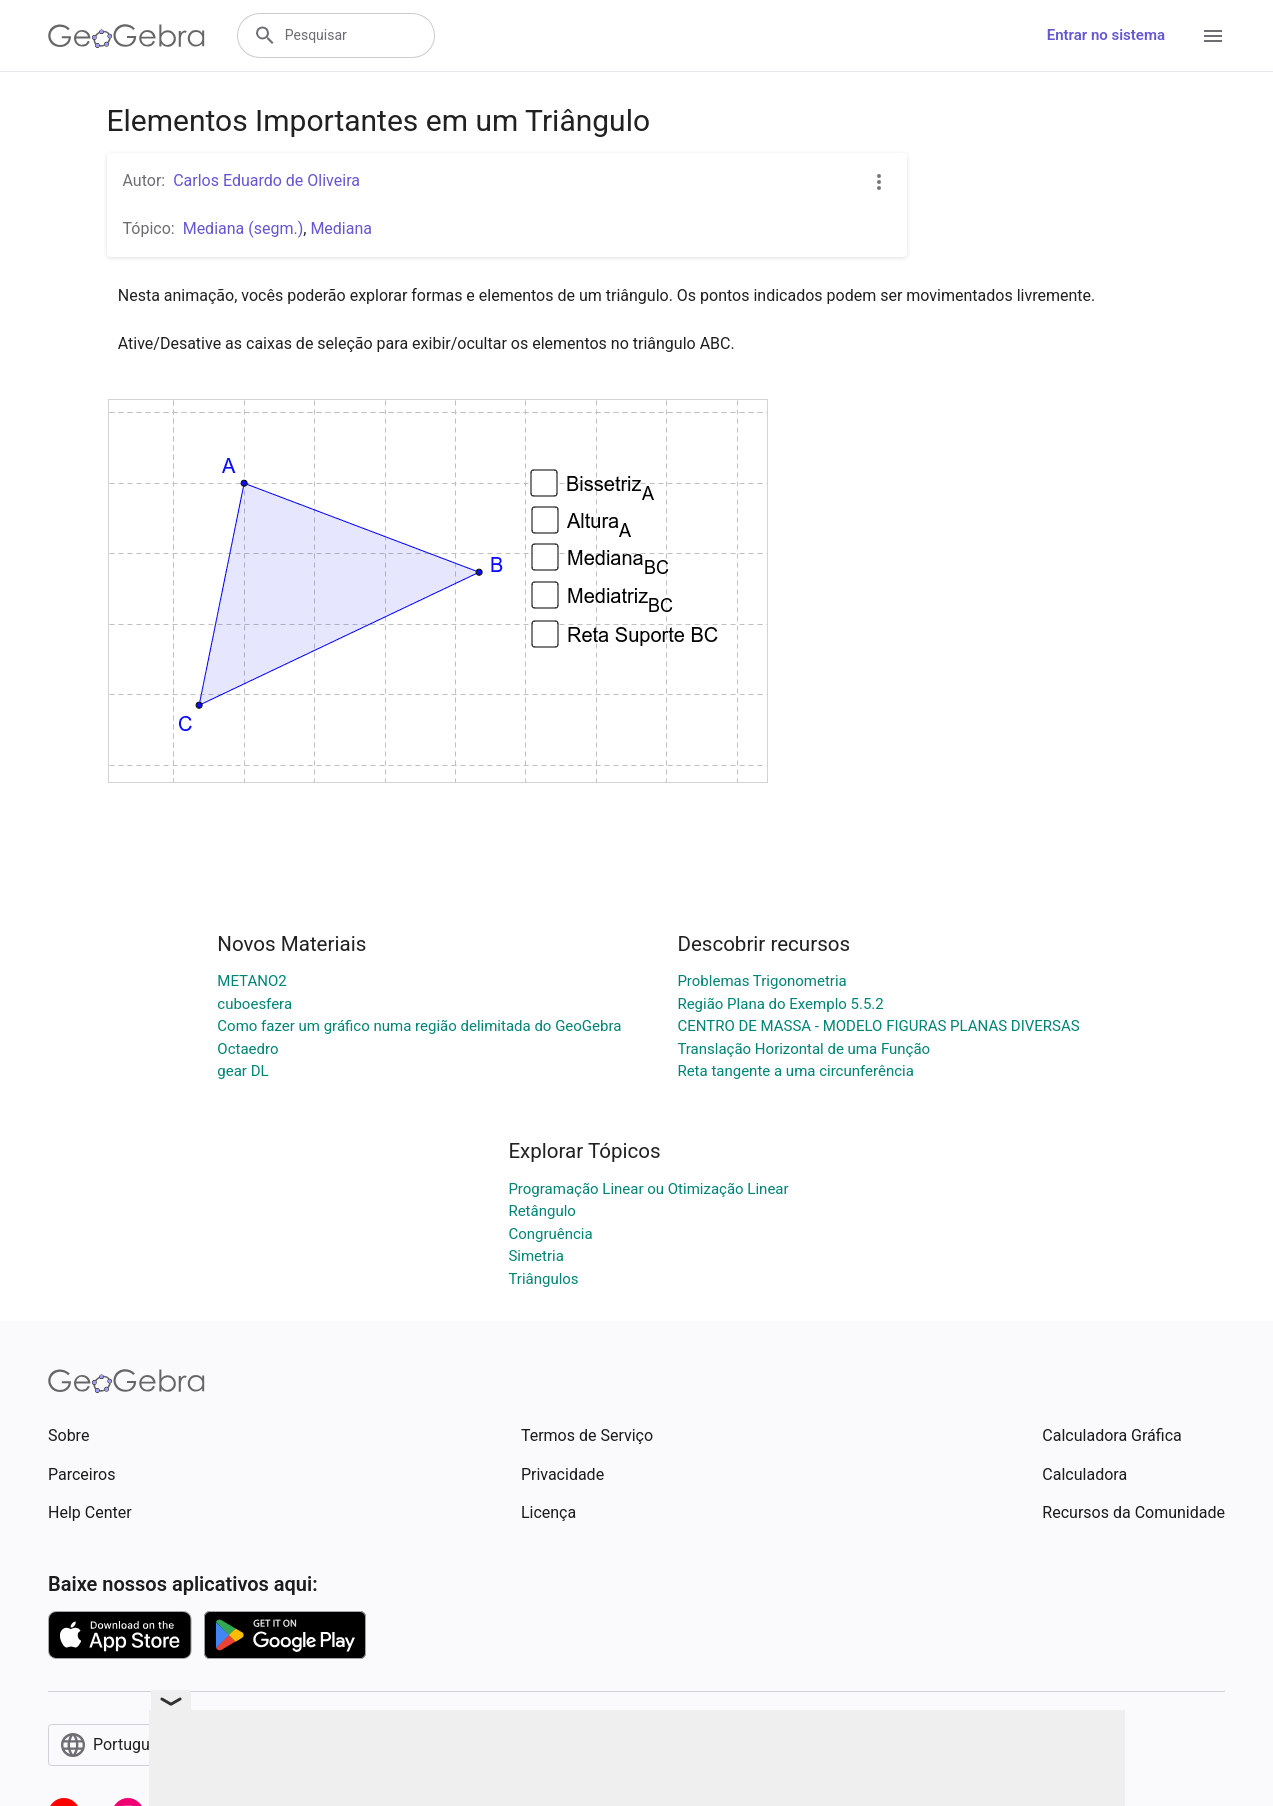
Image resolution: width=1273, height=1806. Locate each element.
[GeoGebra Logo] (126, 36)
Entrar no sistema (1106, 35)
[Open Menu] (1213, 36)
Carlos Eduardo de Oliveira (266, 180)
